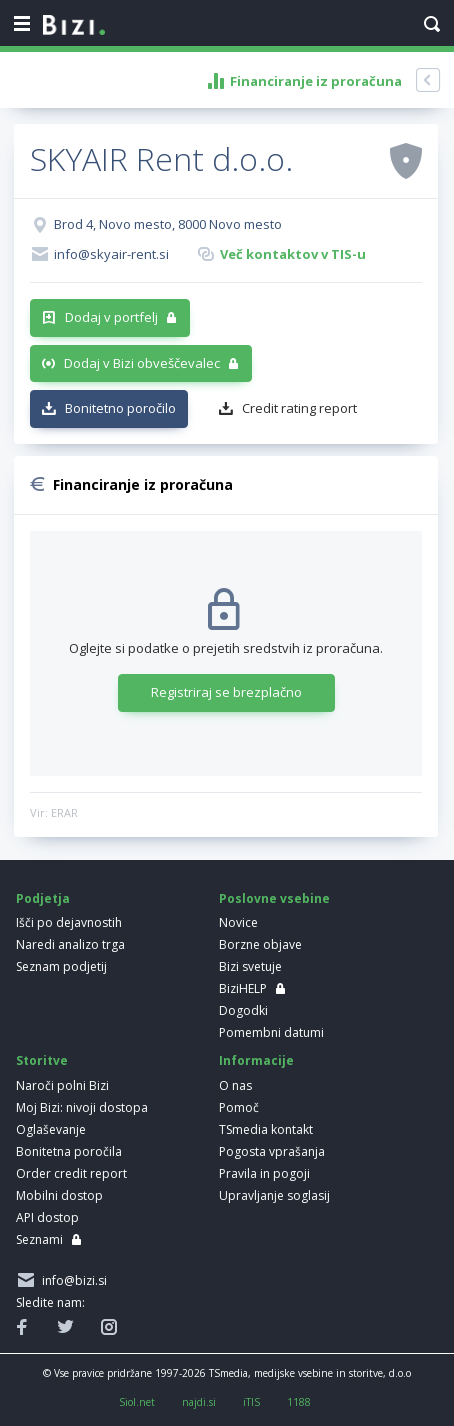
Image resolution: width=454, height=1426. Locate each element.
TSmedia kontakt (266, 1129)
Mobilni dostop (59, 1195)
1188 (299, 1402)
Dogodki (243, 1010)
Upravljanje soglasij (274, 1195)
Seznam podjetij (61, 966)
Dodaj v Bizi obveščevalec (142, 363)
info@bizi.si (71, 1280)
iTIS (251, 1402)
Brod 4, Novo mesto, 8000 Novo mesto (168, 224)
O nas (235, 1085)
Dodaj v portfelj (111, 317)
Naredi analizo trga (70, 944)
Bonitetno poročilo (120, 408)
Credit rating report (299, 408)
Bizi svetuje (250, 966)
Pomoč (239, 1107)
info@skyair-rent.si (111, 254)
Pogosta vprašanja (272, 1151)
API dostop (47, 1217)
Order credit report (71, 1173)
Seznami (39, 1239)
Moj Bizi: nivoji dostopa (82, 1107)
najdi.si (199, 1402)
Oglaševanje (51, 1129)
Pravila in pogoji (264, 1173)
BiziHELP (243, 988)
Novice (238, 922)
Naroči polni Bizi (62, 1085)
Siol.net (137, 1402)
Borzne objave (260, 944)
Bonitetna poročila (69, 1151)
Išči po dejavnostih (69, 922)
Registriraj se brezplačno (226, 692)
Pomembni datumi (271, 1032)
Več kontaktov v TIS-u (293, 254)
